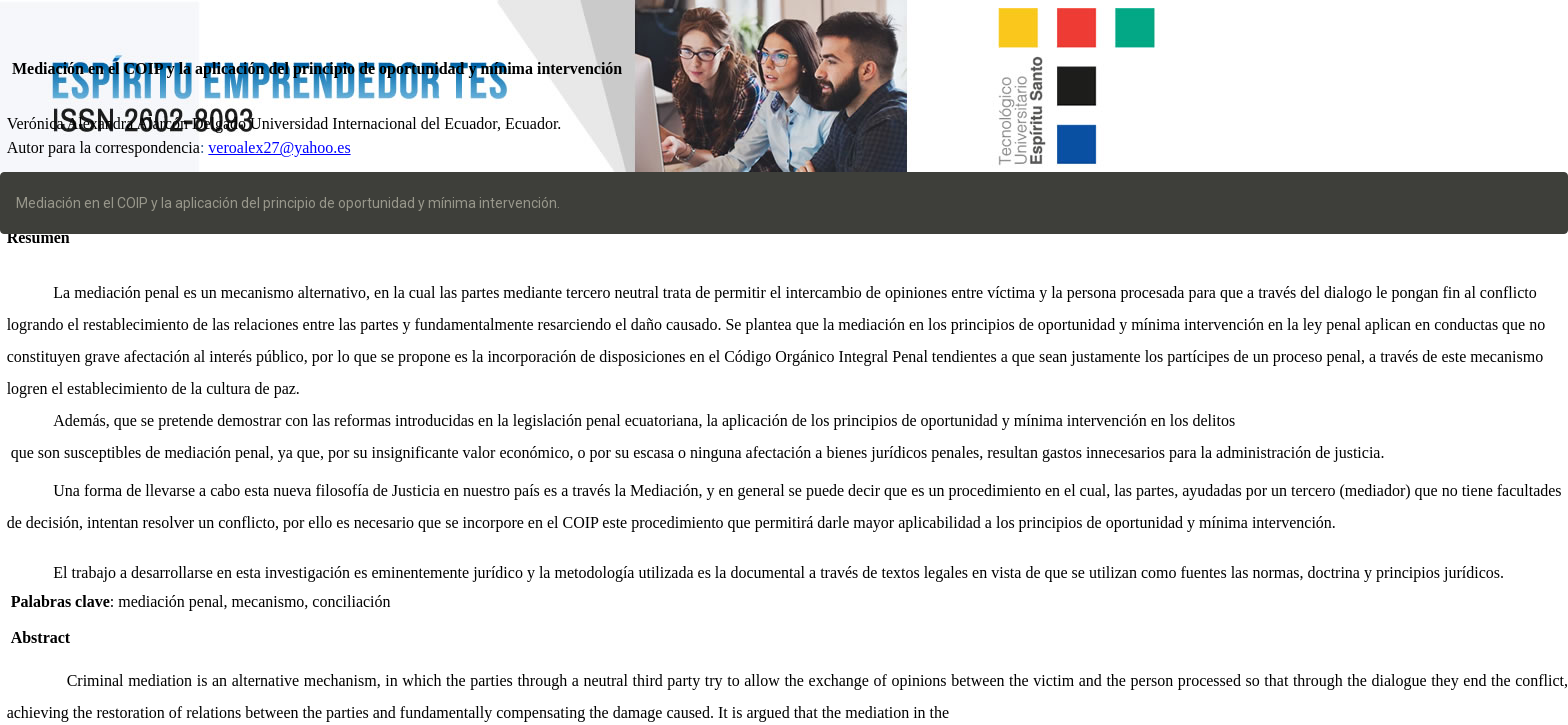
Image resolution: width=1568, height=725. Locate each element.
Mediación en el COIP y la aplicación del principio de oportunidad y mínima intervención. (288, 203)
